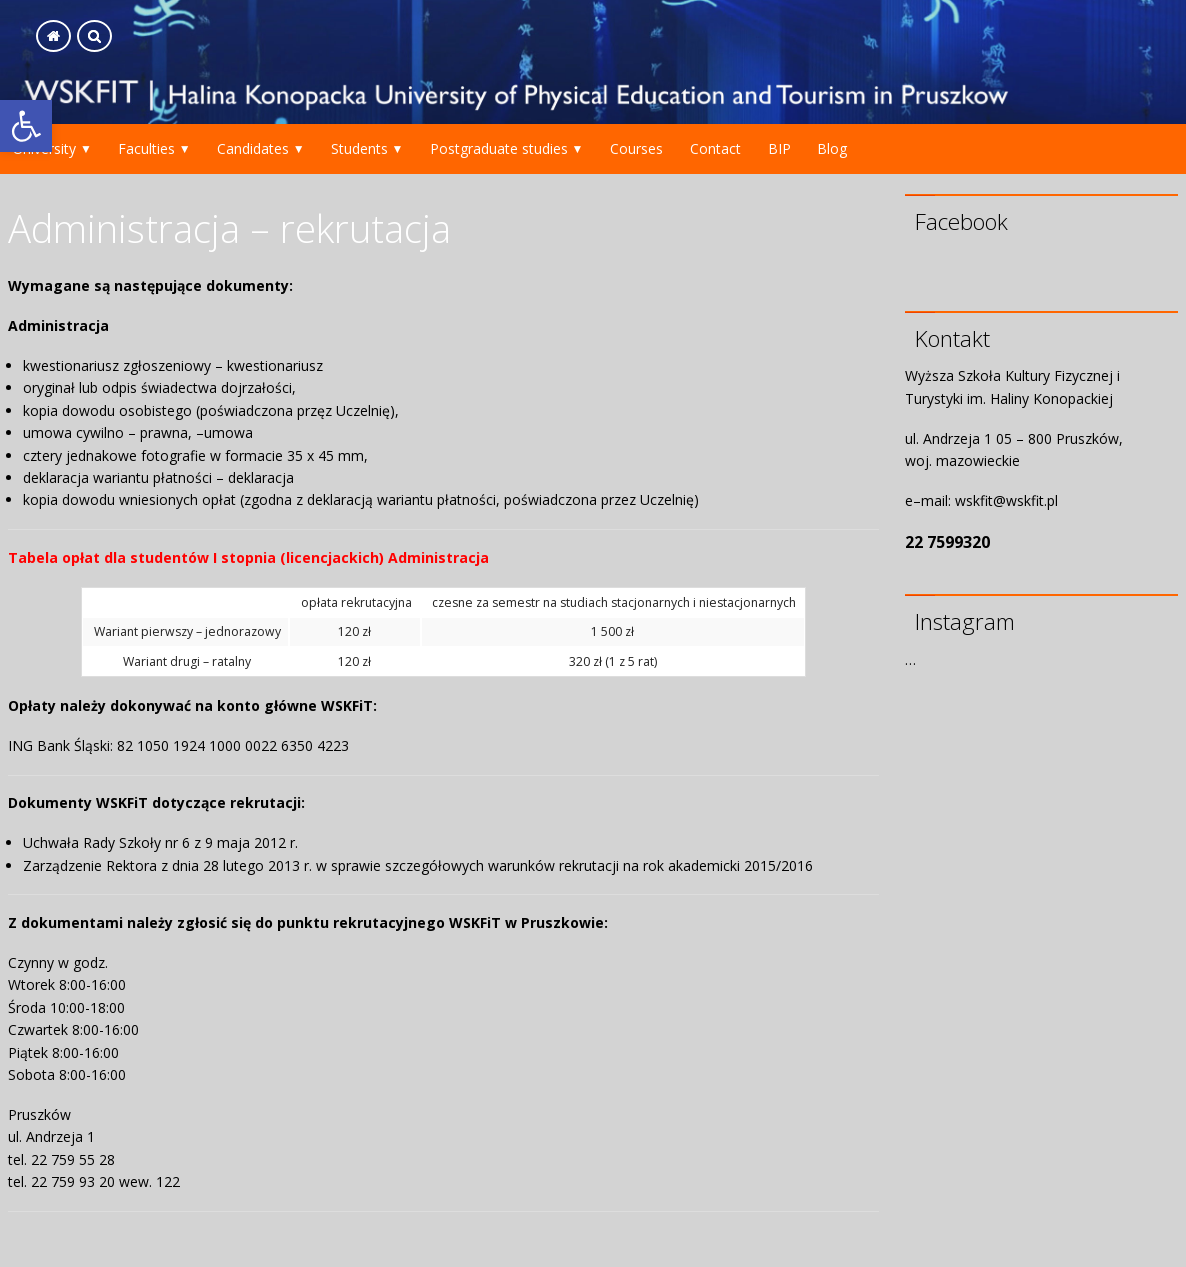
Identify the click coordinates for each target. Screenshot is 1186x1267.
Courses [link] (636, 148)
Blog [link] (832, 148)
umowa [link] (228, 432)
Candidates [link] (253, 148)
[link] (26, 126)
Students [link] (359, 148)
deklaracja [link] (261, 477)
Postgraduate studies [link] (499, 148)
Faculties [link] (146, 148)
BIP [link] (779, 148)
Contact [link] (715, 148)
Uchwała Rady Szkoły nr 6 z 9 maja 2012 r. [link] (160, 842)
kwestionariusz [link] (275, 365)
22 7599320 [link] (947, 542)
